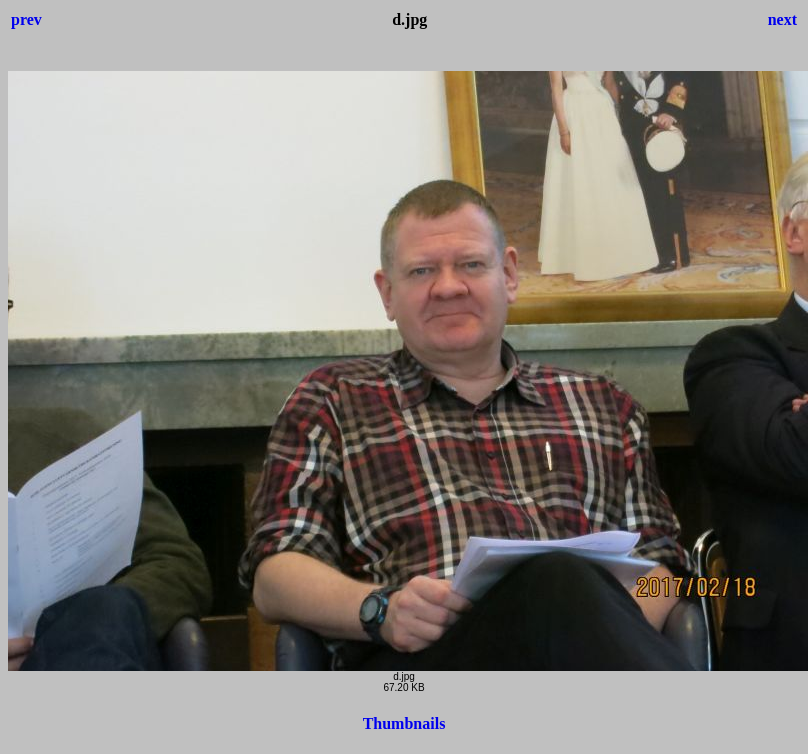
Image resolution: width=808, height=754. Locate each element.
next (782, 19)
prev (26, 19)
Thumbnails (404, 723)
